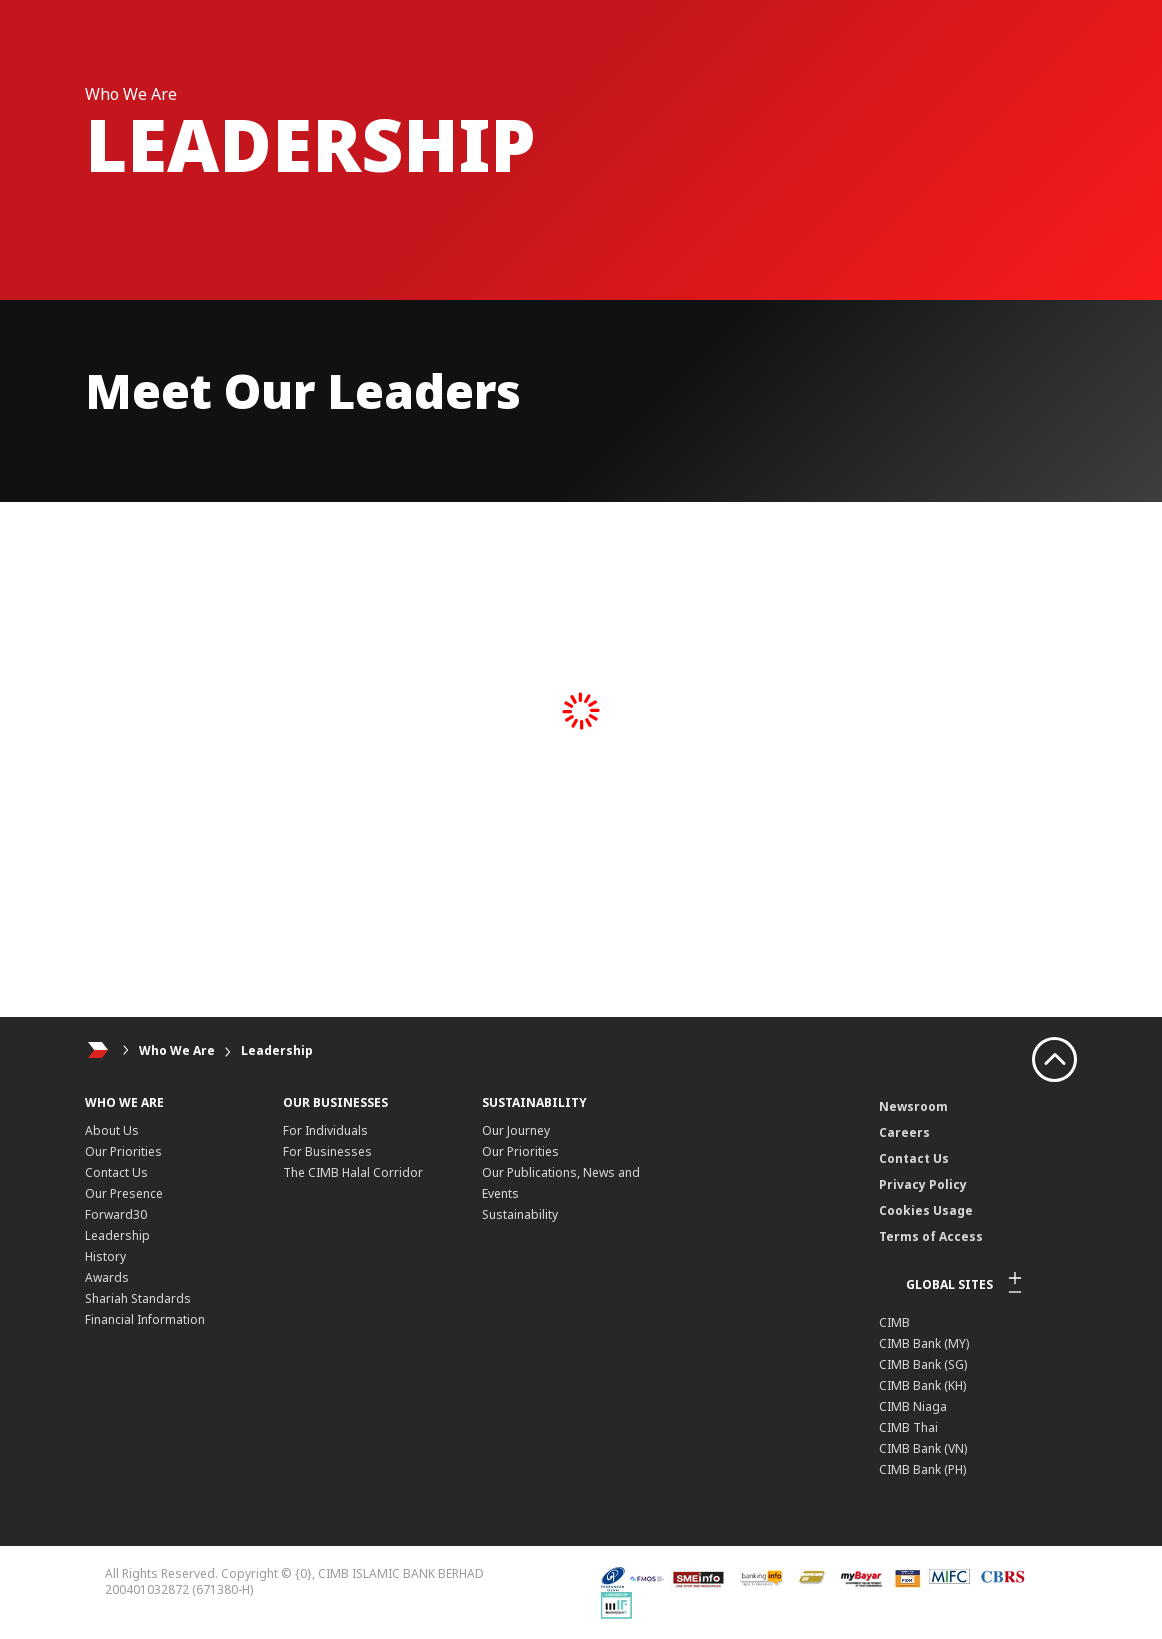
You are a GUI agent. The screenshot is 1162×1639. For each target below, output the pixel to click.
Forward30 (116, 1214)
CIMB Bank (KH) (922, 1385)
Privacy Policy (923, 1184)
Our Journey (516, 1130)
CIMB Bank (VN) (923, 1448)
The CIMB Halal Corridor (353, 1172)
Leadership (277, 1050)
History (105, 1256)
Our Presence (124, 1193)
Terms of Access (931, 1236)
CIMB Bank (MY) (924, 1343)
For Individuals (325, 1130)
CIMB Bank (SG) (923, 1364)
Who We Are (177, 1050)
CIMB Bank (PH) (922, 1469)
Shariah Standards (138, 1298)
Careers (904, 1132)
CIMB (894, 1322)
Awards (107, 1277)
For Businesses (327, 1151)
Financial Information (145, 1319)
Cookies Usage (926, 1210)
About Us (112, 1130)
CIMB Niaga (913, 1406)
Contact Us (116, 1172)
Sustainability (520, 1214)
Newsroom (913, 1106)
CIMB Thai (908, 1427)
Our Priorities (123, 1151)
